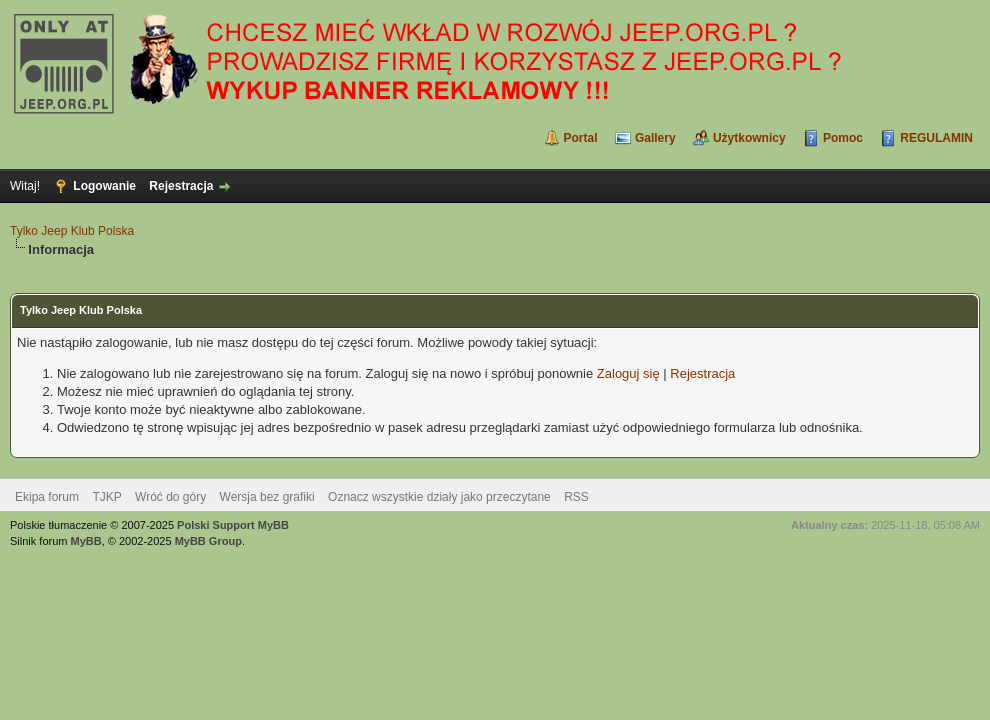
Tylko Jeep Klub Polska (72, 231)
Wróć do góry (170, 497)
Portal (581, 138)
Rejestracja (181, 186)
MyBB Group (208, 541)
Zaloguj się (628, 373)
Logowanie (104, 186)
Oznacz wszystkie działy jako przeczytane (439, 497)
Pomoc (843, 138)
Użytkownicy (749, 138)
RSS (576, 497)
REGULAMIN (936, 138)
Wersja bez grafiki (267, 497)
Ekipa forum (47, 497)
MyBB (86, 541)
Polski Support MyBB (233, 525)
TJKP (106, 497)
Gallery (655, 138)
